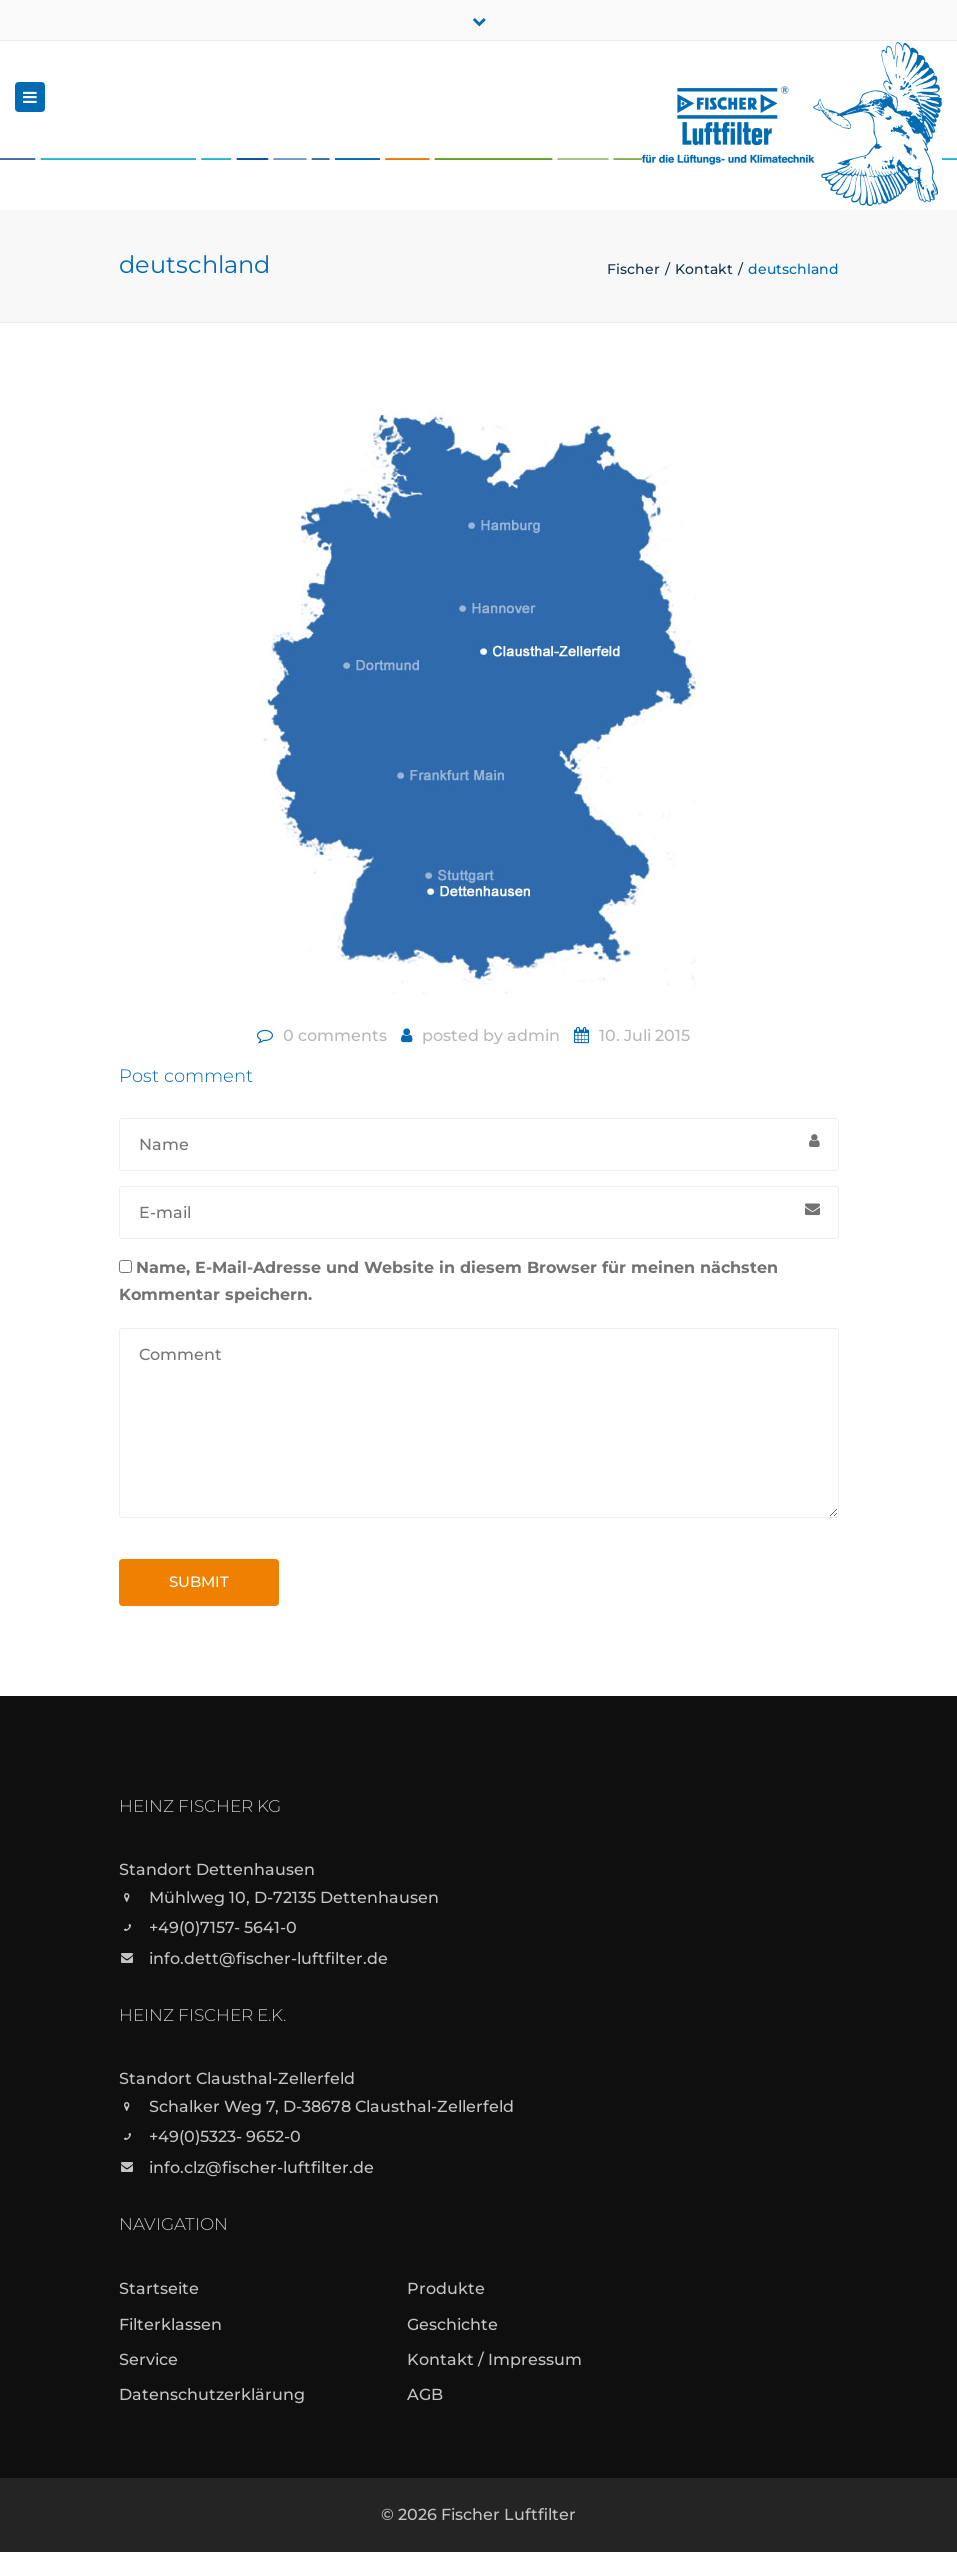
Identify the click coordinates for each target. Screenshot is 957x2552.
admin (533, 1035)
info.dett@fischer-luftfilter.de (268, 1958)
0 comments (335, 1035)
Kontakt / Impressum (494, 2359)
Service (148, 2359)
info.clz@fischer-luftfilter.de (261, 2167)
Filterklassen (170, 2324)
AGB (425, 2394)
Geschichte (452, 2324)
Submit (199, 1581)
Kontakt (704, 269)
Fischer (633, 269)
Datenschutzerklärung (212, 2394)
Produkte (446, 2288)
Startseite (159, 2288)
